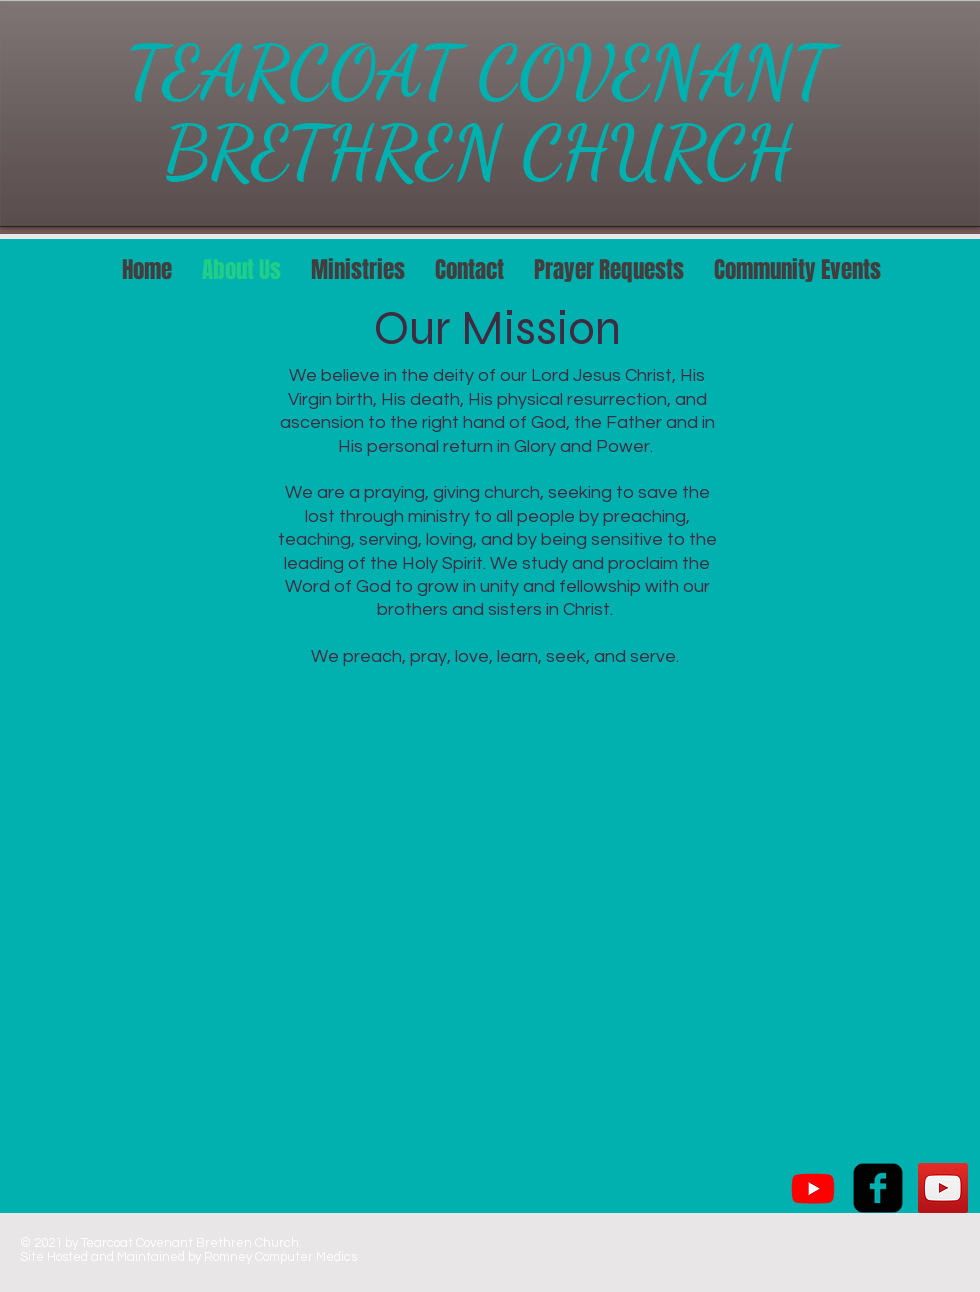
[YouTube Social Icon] (943, 1188)
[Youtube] (813, 1188)
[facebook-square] (878, 1188)
